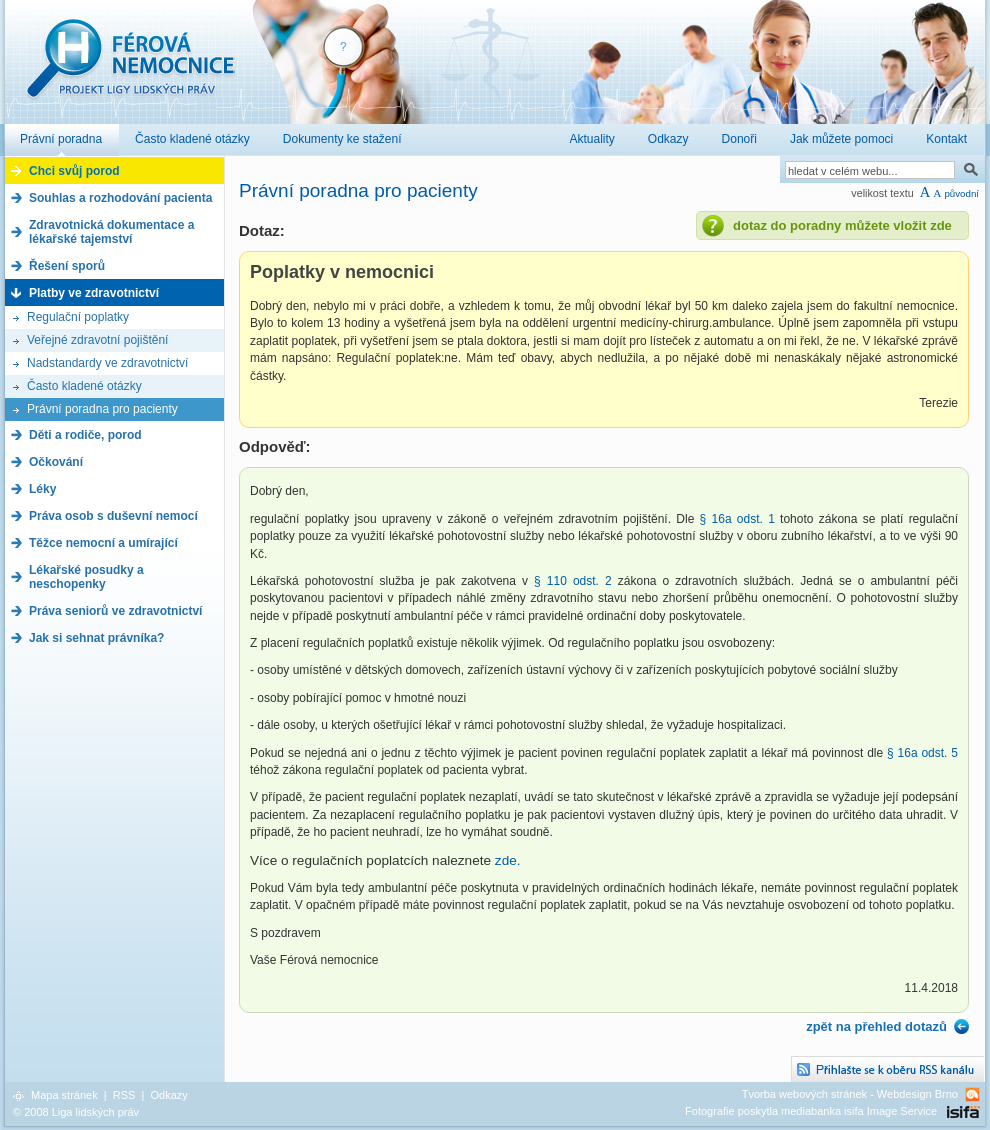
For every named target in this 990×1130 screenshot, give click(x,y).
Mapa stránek (64, 1095)
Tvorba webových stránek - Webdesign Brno (850, 1094)
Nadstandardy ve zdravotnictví (107, 363)
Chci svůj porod (74, 171)
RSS (124, 1095)
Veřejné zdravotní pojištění (97, 340)
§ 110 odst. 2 (570, 581)
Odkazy (168, 1095)
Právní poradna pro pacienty (102, 409)
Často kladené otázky (84, 386)
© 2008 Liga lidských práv (76, 1112)
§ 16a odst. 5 (922, 753)
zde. (508, 860)
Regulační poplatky (78, 317)
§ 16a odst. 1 (737, 519)
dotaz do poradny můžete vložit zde (842, 225)
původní (961, 193)
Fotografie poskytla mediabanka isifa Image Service (811, 1111)
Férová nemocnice (130, 68)
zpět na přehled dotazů (876, 1026)
